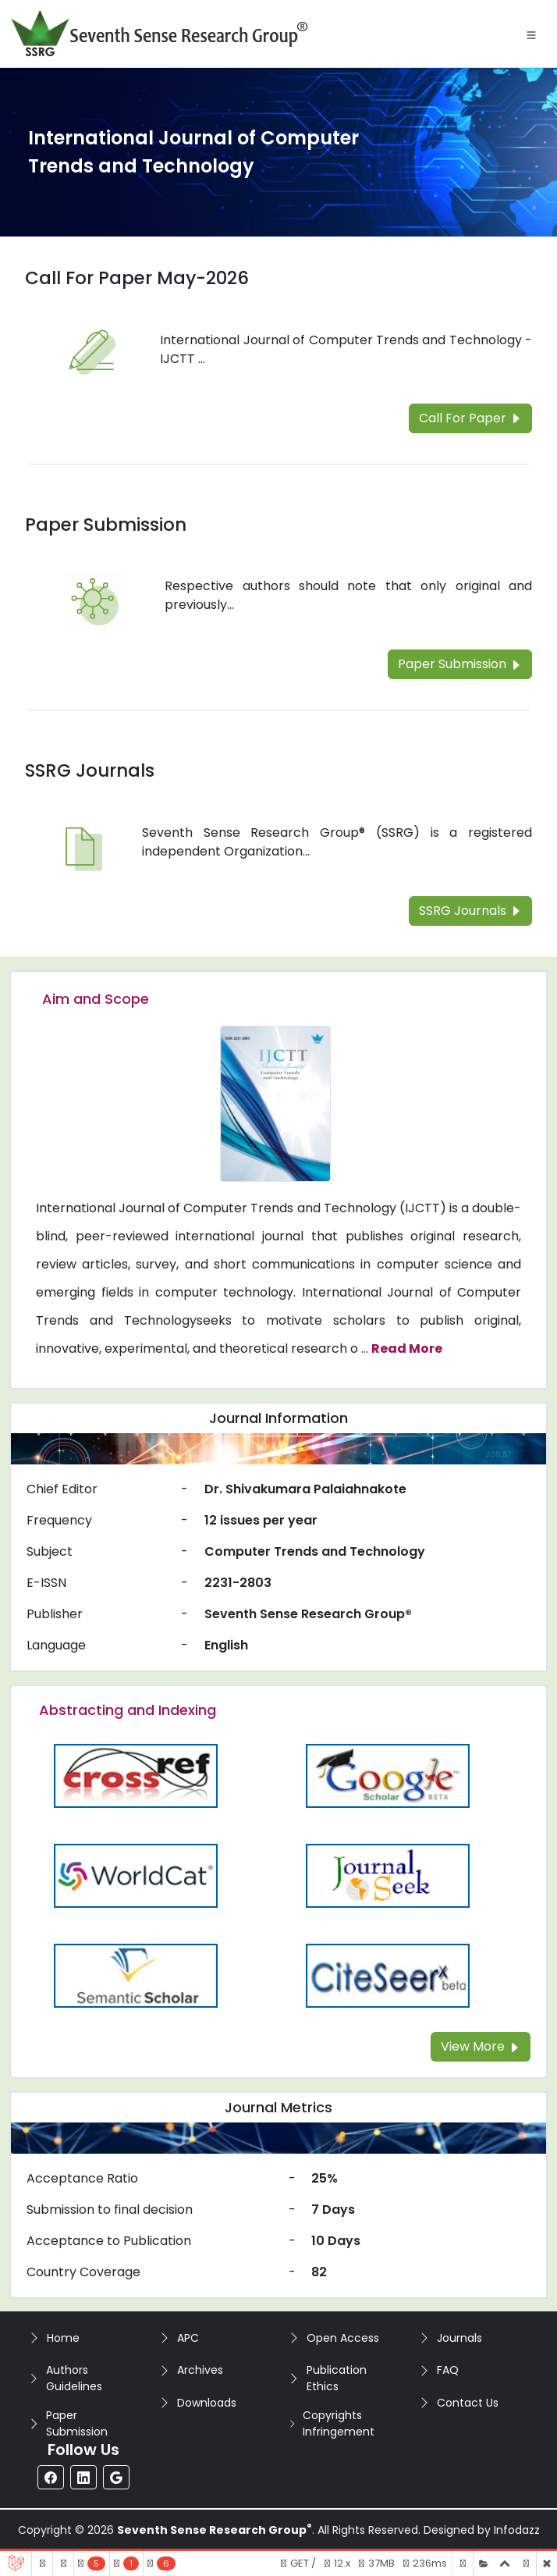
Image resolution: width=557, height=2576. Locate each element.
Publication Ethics (337, 2378)
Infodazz (517, 2530)
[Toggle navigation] (531, 33)
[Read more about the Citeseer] (387, 1975)
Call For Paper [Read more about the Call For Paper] (470, 418)
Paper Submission (77, 2423)
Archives (200, 2370)
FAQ (448, 2370)
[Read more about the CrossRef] (135, 1775)
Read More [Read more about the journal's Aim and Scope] (406, 1348)
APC (188, 2338)
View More (480, 2046)
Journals (459, 2338)
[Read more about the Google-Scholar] (387, 1775)
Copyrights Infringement (338, 2423)
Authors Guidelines (74, 2378)
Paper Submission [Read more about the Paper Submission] (105, 524)
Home (63, 2338)
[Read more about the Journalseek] (387, 1875)
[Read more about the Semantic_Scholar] (135, 1975)
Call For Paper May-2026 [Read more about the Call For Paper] (137, 277)
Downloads (206, 2403)
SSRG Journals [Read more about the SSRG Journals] (89, 770)
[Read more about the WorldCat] (135, 1875)
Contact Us (467, 2403)
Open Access (343, 2338)
